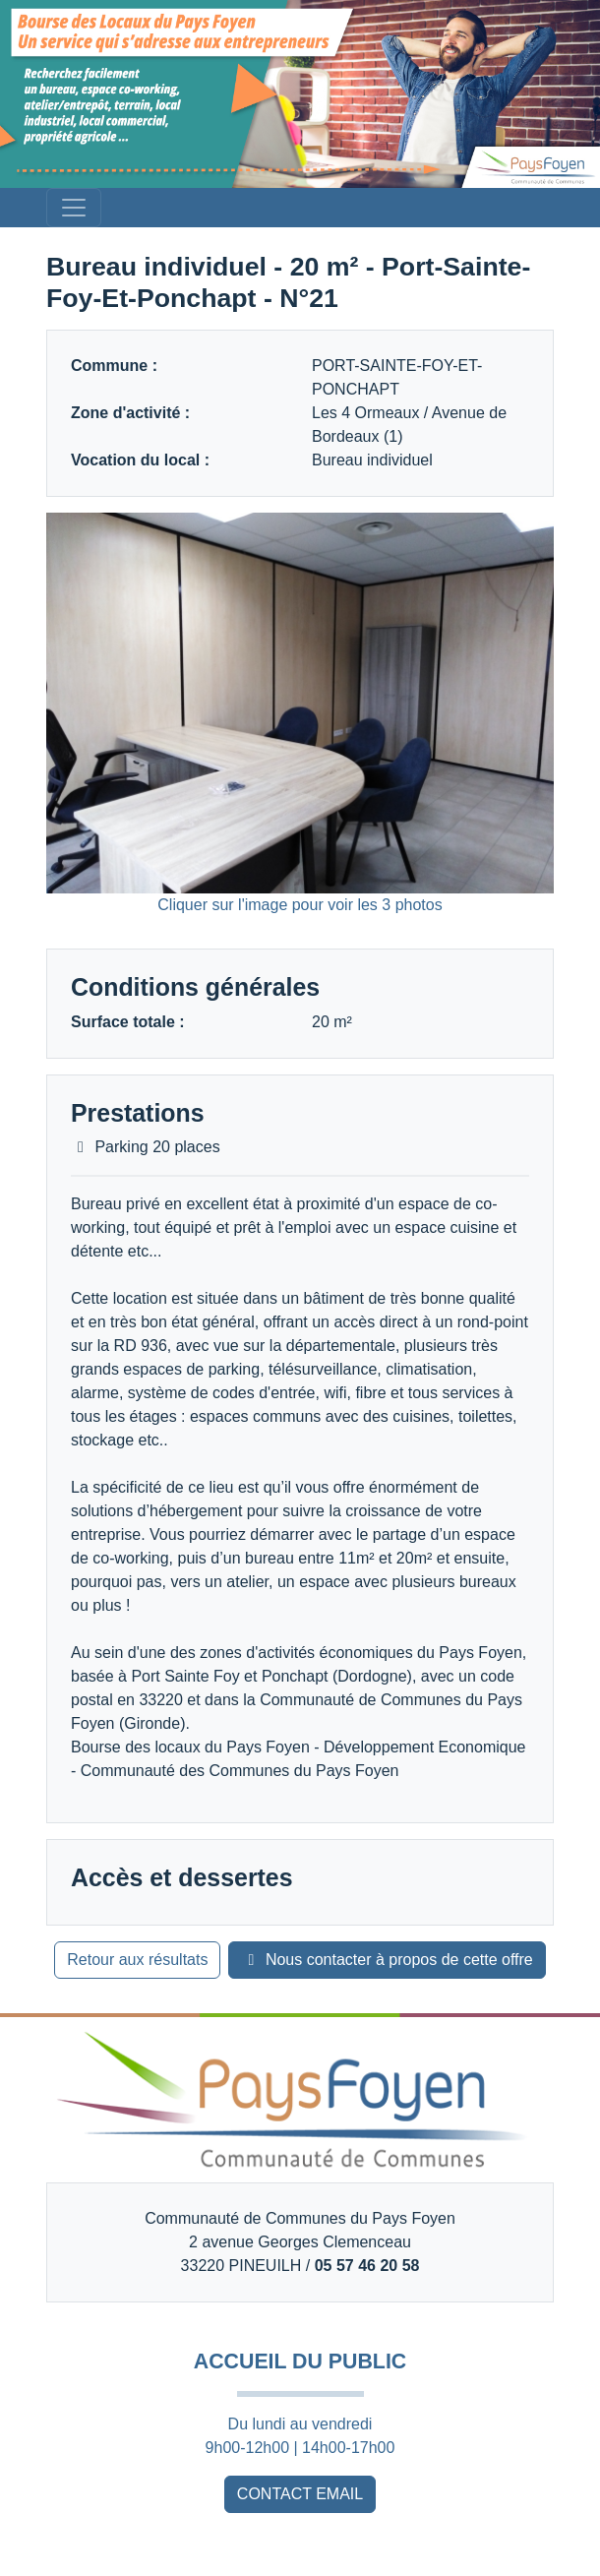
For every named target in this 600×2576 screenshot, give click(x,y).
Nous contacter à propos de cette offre (386, 1959)
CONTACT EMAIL (300, 2493)
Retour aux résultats (137, 1959)
